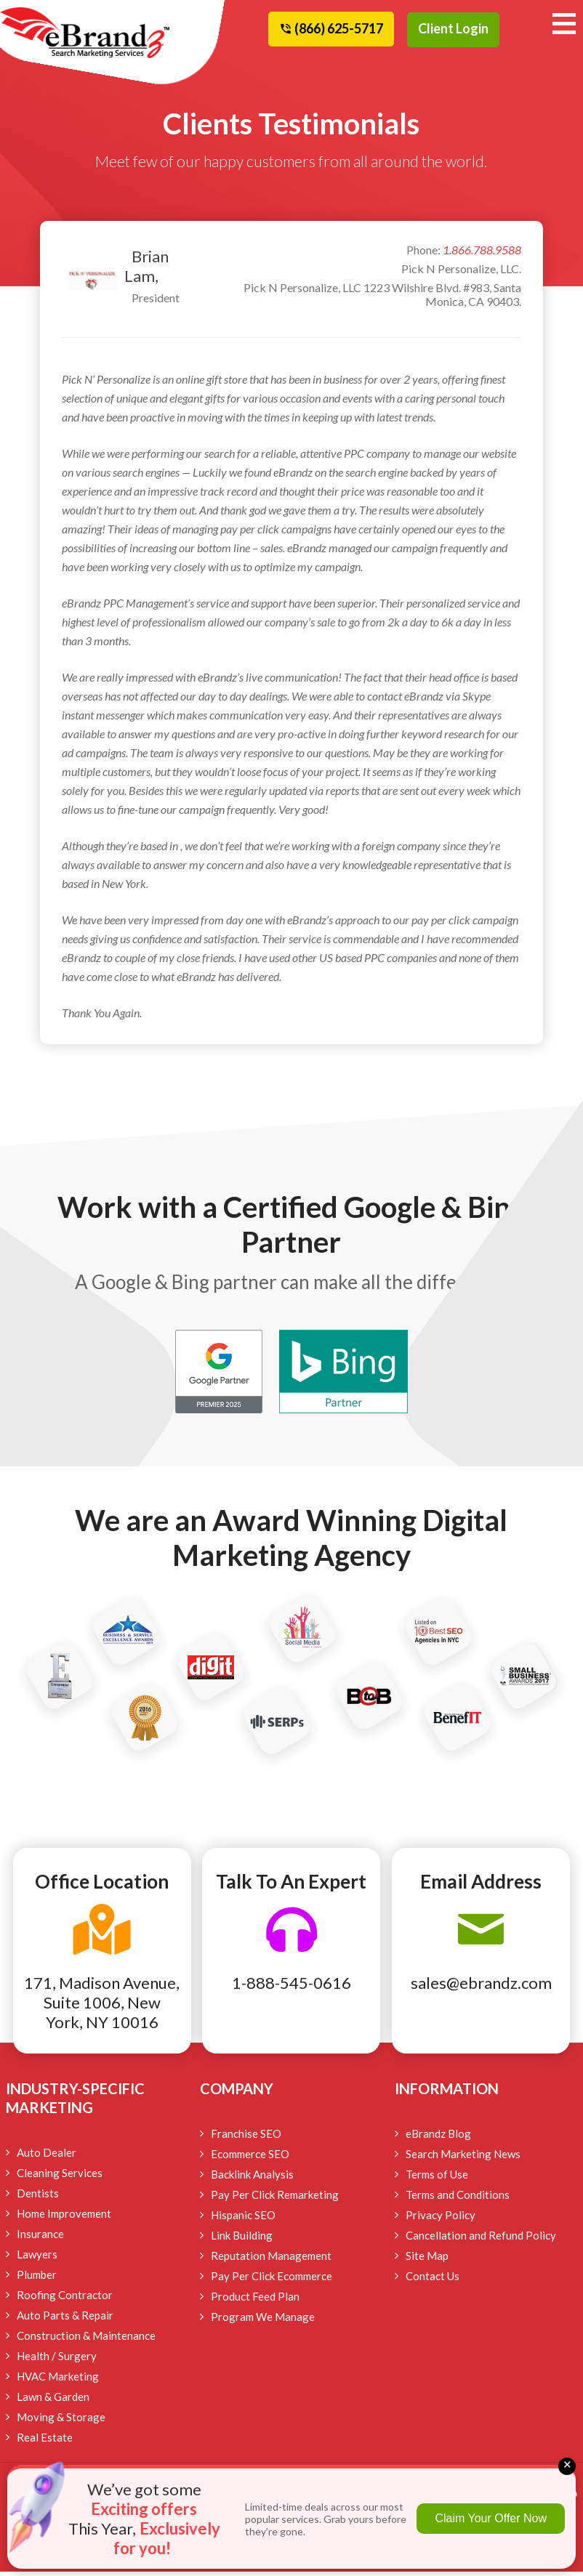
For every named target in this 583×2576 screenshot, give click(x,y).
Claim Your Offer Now (491, 2518)
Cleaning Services (59, 2177)
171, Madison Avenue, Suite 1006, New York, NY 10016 (102, 2006)
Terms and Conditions (458, 2198)
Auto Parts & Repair (65, 2319)
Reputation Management (271, 2259)
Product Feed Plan (255, 2300)
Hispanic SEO (243, 2219)
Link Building (242, 2239)
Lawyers (37, 2258)
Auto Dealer (46, 2156)
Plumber (37, 2278)
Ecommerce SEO (250, 2158)
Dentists (38, 2197)
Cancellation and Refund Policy (481, 2239)
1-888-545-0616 (291, 1987)
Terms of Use (437, 2178)
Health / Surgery (57, 2360)
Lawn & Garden (53, 2400)
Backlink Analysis (252, 2178)
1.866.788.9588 (482, 254)
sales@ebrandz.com (481, 1987)
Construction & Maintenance (86, 2339)
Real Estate (45, 2441)
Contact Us (432, 2280)
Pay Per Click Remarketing (275, 2198)
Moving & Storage (61, 2421)
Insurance (40, 2238)
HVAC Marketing (58, 2380)
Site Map (427, 2259)
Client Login (453, 28)
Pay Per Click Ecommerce (271, 2280)
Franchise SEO (246, 2137)
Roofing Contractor (65, 2299)
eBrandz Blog (438, 2137)
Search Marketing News (463, 2158)
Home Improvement (64, 2217)
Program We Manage (263, 2320)
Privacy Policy (440, 2219)
